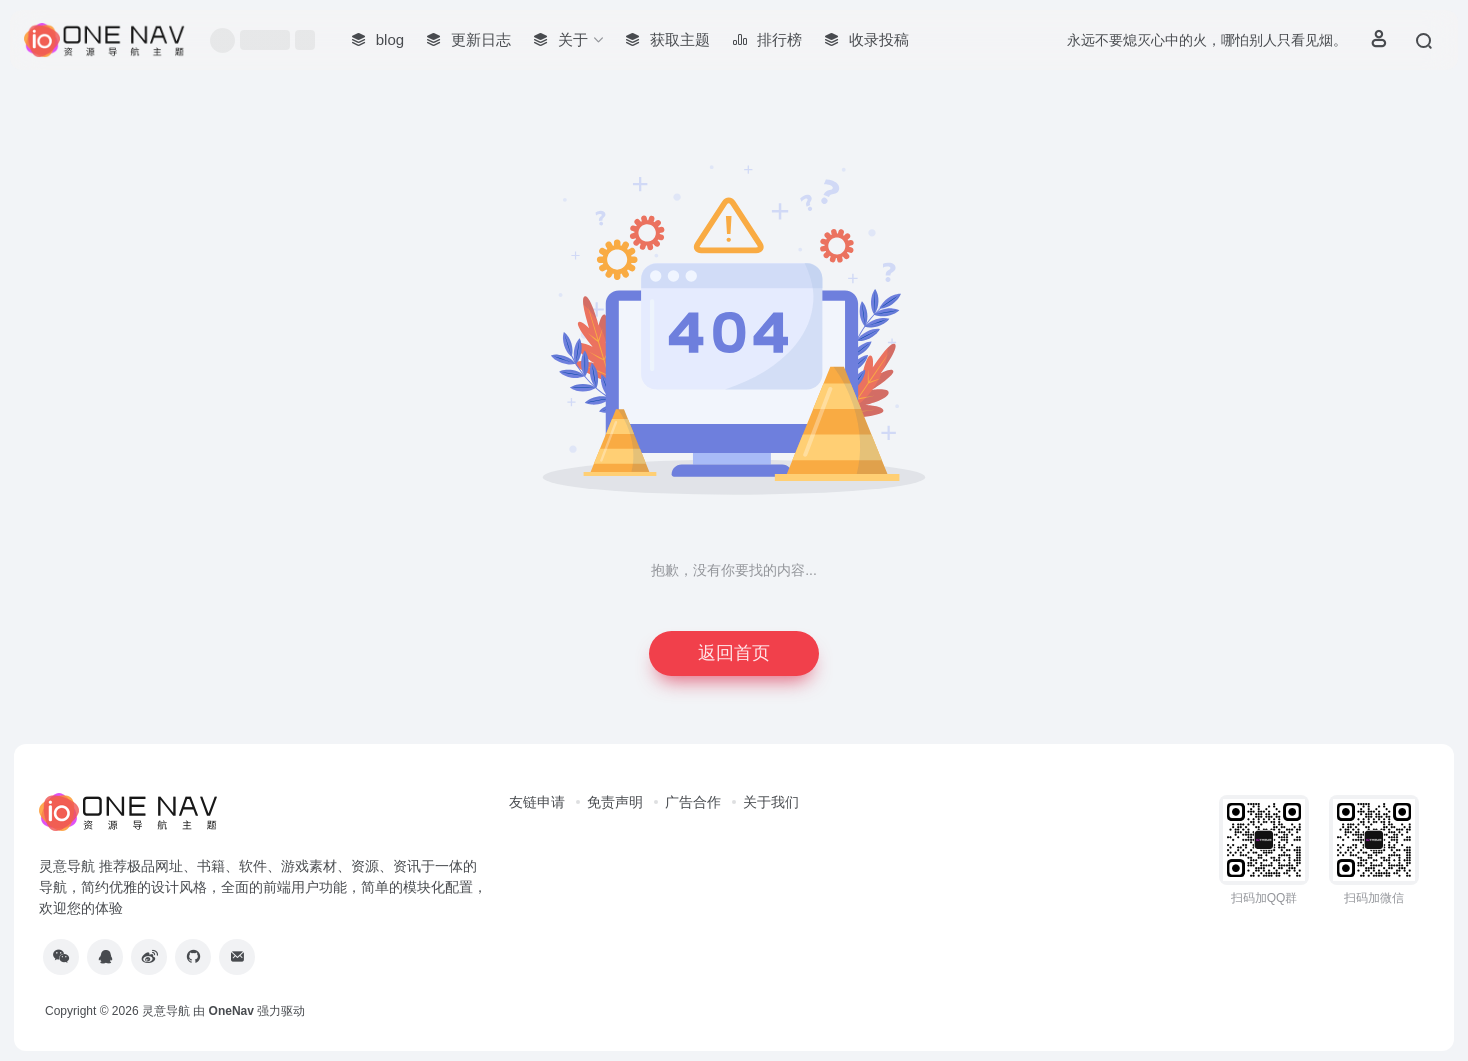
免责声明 (615, 802)
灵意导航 (166, 1011)
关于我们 (771, 802)
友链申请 (537, 802)
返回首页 (734, 653)
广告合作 (693, 802)
